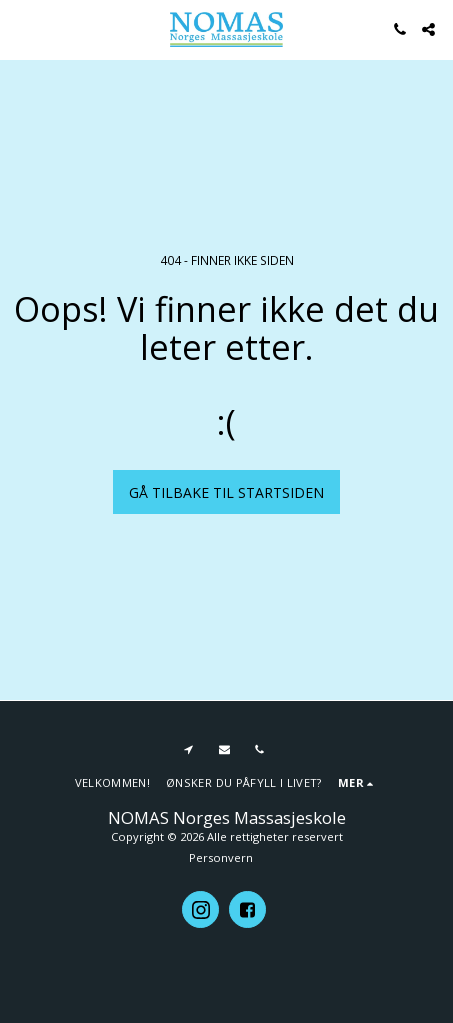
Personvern (221, 857)
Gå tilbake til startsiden (226, 492)
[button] (22, 28)
